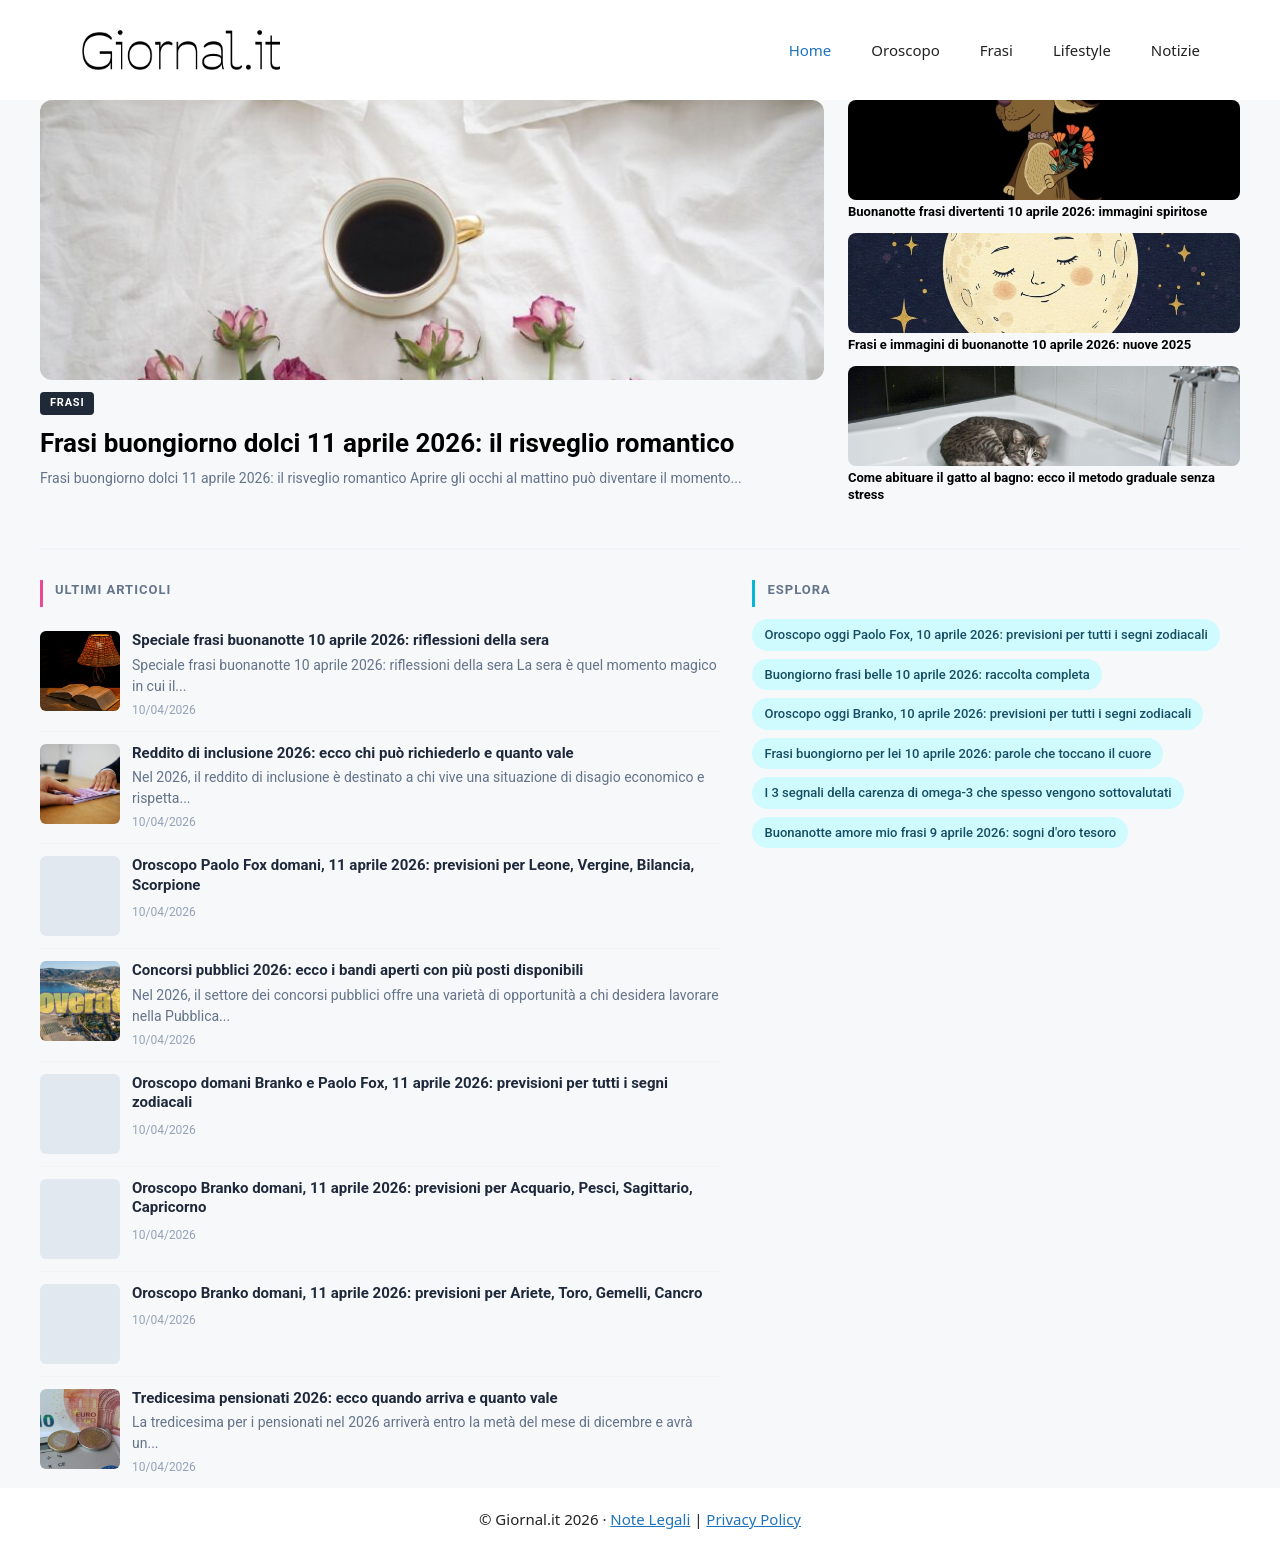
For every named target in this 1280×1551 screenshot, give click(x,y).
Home (810, 50)
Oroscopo (905, 50)
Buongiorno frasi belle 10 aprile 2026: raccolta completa (926, 674)
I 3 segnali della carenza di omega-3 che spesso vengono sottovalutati (967, 792)
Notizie (1175, 50)
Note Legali (650, 1519)
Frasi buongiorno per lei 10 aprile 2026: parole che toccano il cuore (957, 753)
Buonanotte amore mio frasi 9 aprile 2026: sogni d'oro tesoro (940, 832)
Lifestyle (1082, 50)
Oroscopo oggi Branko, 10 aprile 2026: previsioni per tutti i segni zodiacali (977, 713)
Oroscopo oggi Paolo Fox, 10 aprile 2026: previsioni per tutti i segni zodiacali (985, 634)
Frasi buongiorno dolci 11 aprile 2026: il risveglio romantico (387, 443)
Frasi (996, 50)
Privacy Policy (753, 1519)
